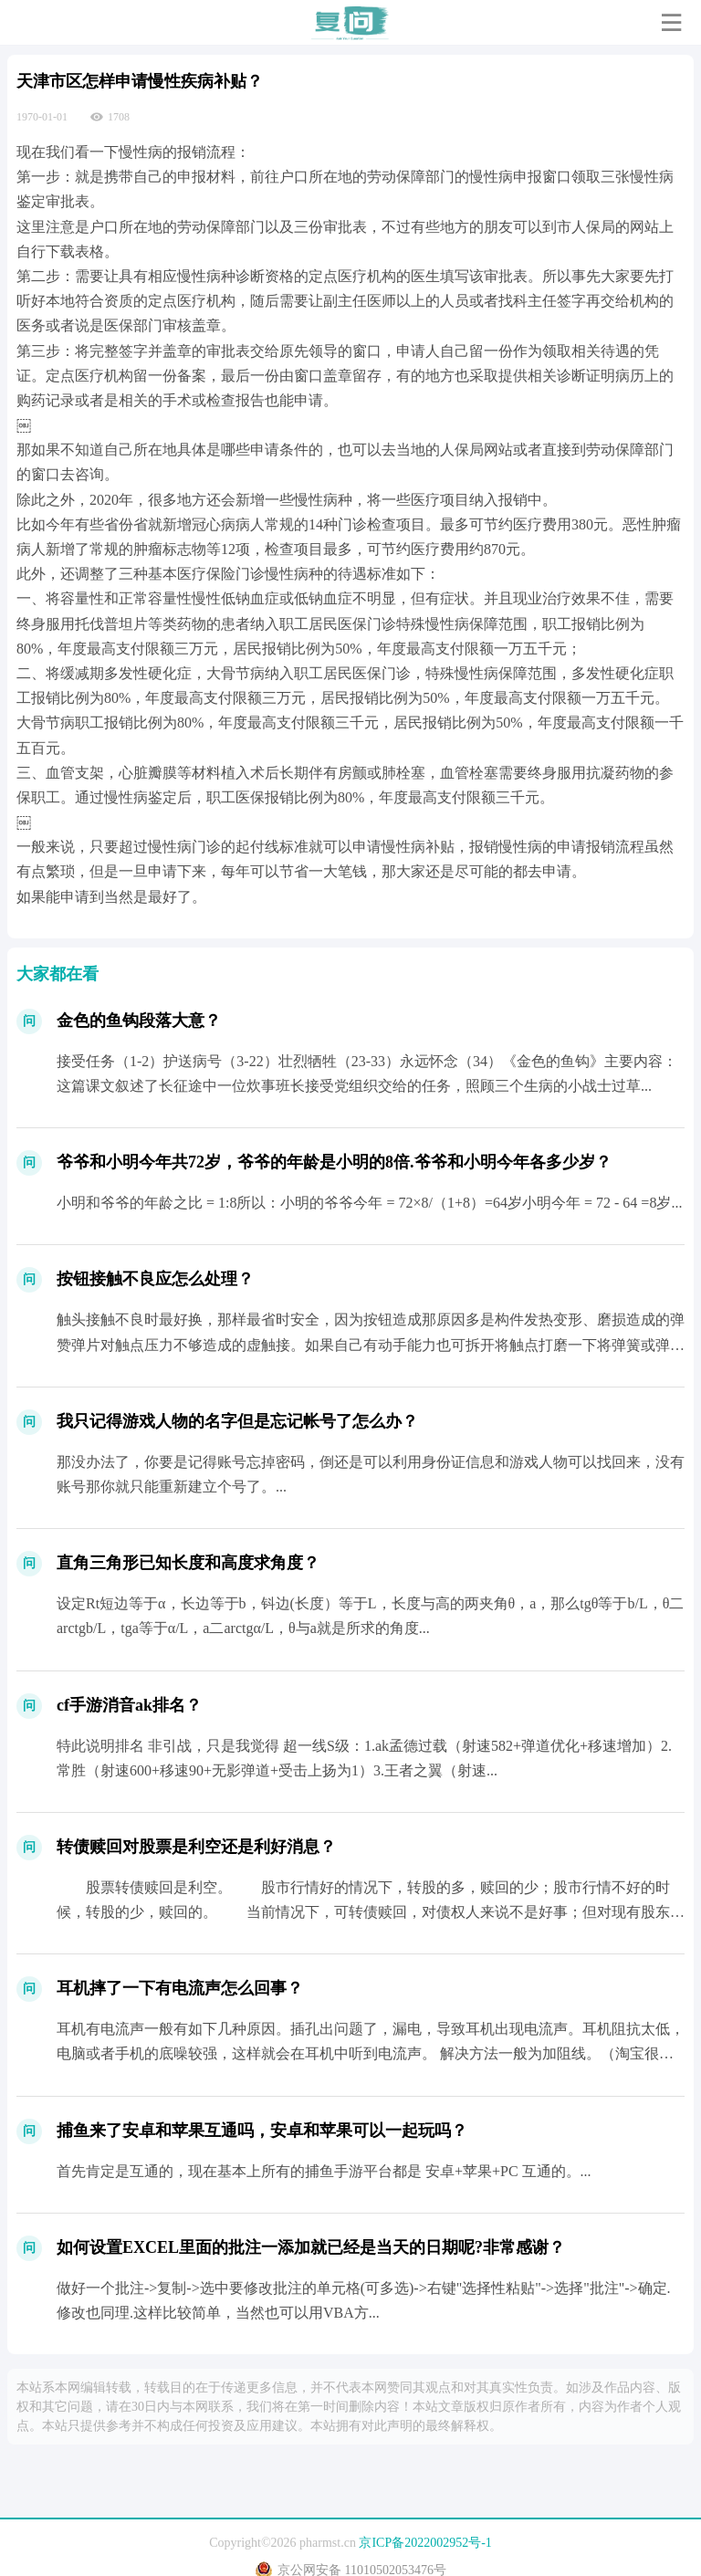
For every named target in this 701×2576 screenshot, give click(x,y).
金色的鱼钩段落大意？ (139, 1020)
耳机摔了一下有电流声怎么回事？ (180, 1988)
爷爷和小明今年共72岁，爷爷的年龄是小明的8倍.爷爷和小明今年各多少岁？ (334, 1162)
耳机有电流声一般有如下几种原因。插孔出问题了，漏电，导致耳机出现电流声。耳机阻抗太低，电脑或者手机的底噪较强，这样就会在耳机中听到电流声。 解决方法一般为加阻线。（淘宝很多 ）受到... (371, 2053)
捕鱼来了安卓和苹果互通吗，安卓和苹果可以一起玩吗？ (262, 2130)
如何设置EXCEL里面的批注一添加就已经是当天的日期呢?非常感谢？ (311, 2247)
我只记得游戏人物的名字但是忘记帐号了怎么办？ (237, 1421)
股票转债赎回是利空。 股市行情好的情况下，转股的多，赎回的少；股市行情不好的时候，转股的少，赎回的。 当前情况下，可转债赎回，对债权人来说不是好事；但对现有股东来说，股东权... (371, 1912)
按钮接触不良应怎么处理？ (155, 1279)
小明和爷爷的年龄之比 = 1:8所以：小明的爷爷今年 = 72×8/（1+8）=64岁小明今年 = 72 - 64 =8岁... (369, 1202)
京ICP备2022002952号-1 (425, 2543)
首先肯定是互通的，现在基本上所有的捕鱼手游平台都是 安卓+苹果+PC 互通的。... (324, 2171)
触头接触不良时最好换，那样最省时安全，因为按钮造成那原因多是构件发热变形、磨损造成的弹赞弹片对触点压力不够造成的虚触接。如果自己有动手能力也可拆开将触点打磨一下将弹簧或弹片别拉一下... (371, 1344)
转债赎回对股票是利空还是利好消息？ (196, 1847)
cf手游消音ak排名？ (129, 1705)
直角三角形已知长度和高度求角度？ (188, 1563)
